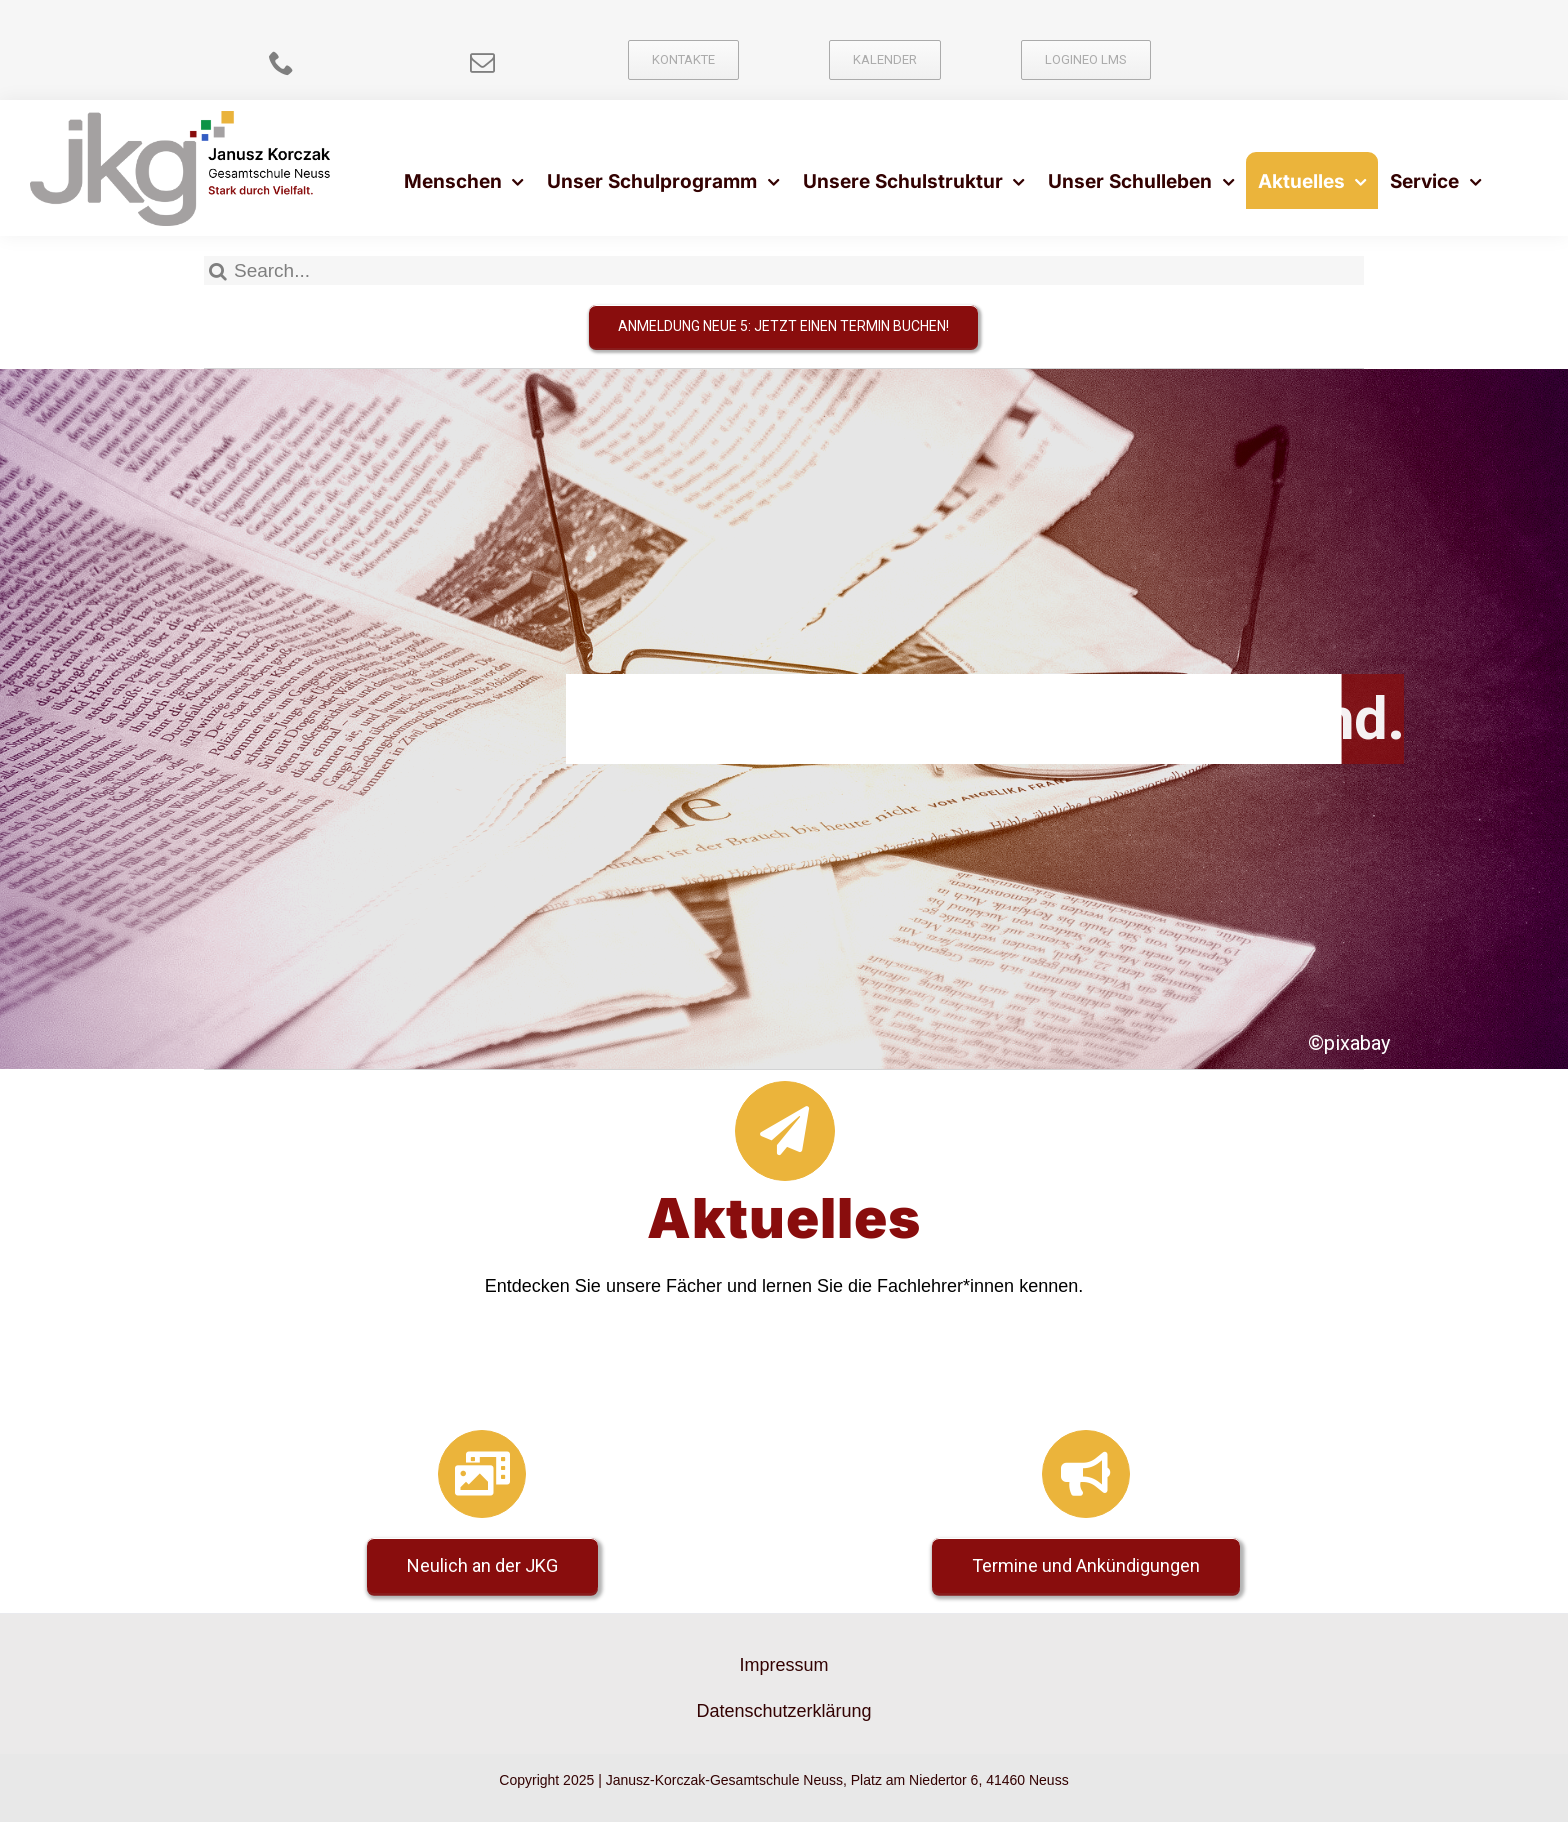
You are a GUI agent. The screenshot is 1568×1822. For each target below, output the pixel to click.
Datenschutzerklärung (783, 1711)
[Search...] (784, 270)
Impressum (783, 1665)
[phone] (281, 62)
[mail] (482, 62)
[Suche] (218, 270)
